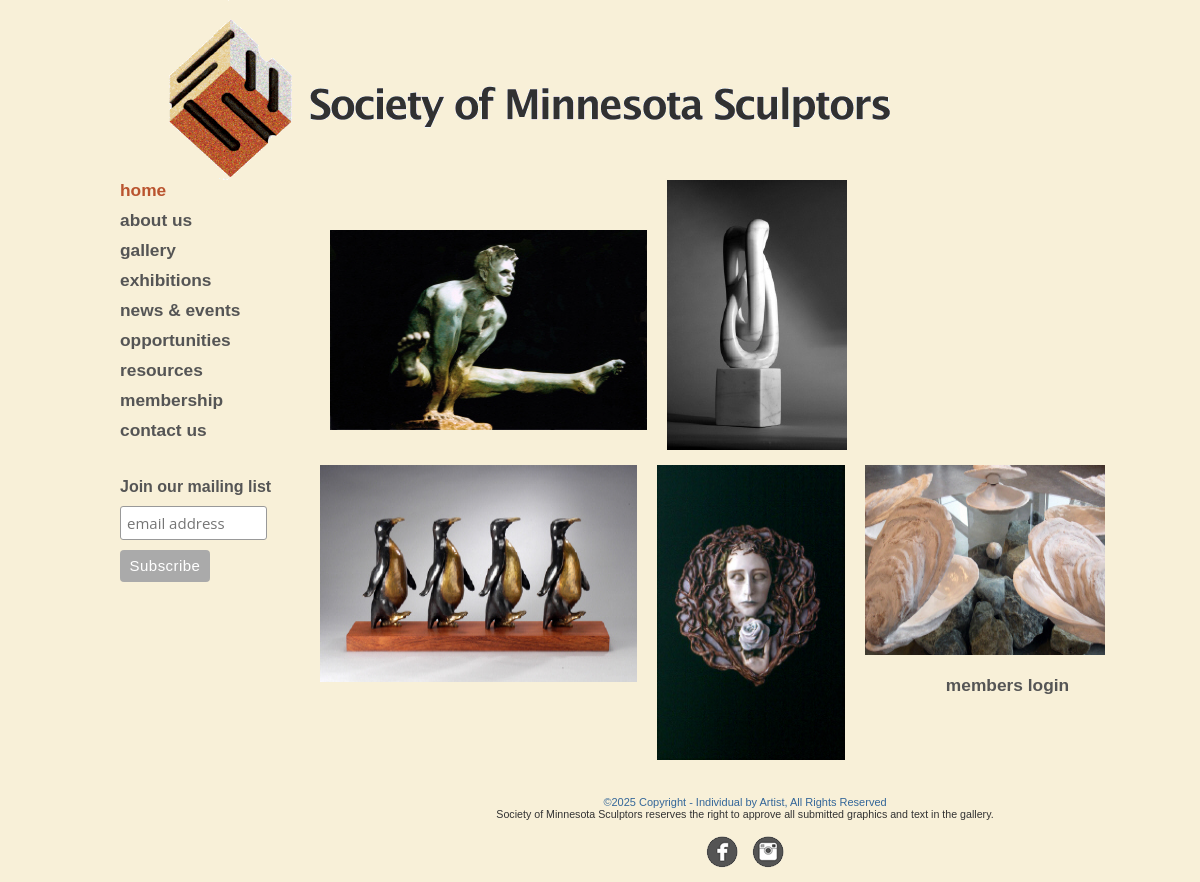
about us (156, 220)
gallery (148, 250)
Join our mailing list (195, 486)
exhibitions (165, 280)
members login (1007, 685)
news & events (180, 310)
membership (171, 400)
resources (161, 370)
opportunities (175, 340)
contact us (163, 430)
